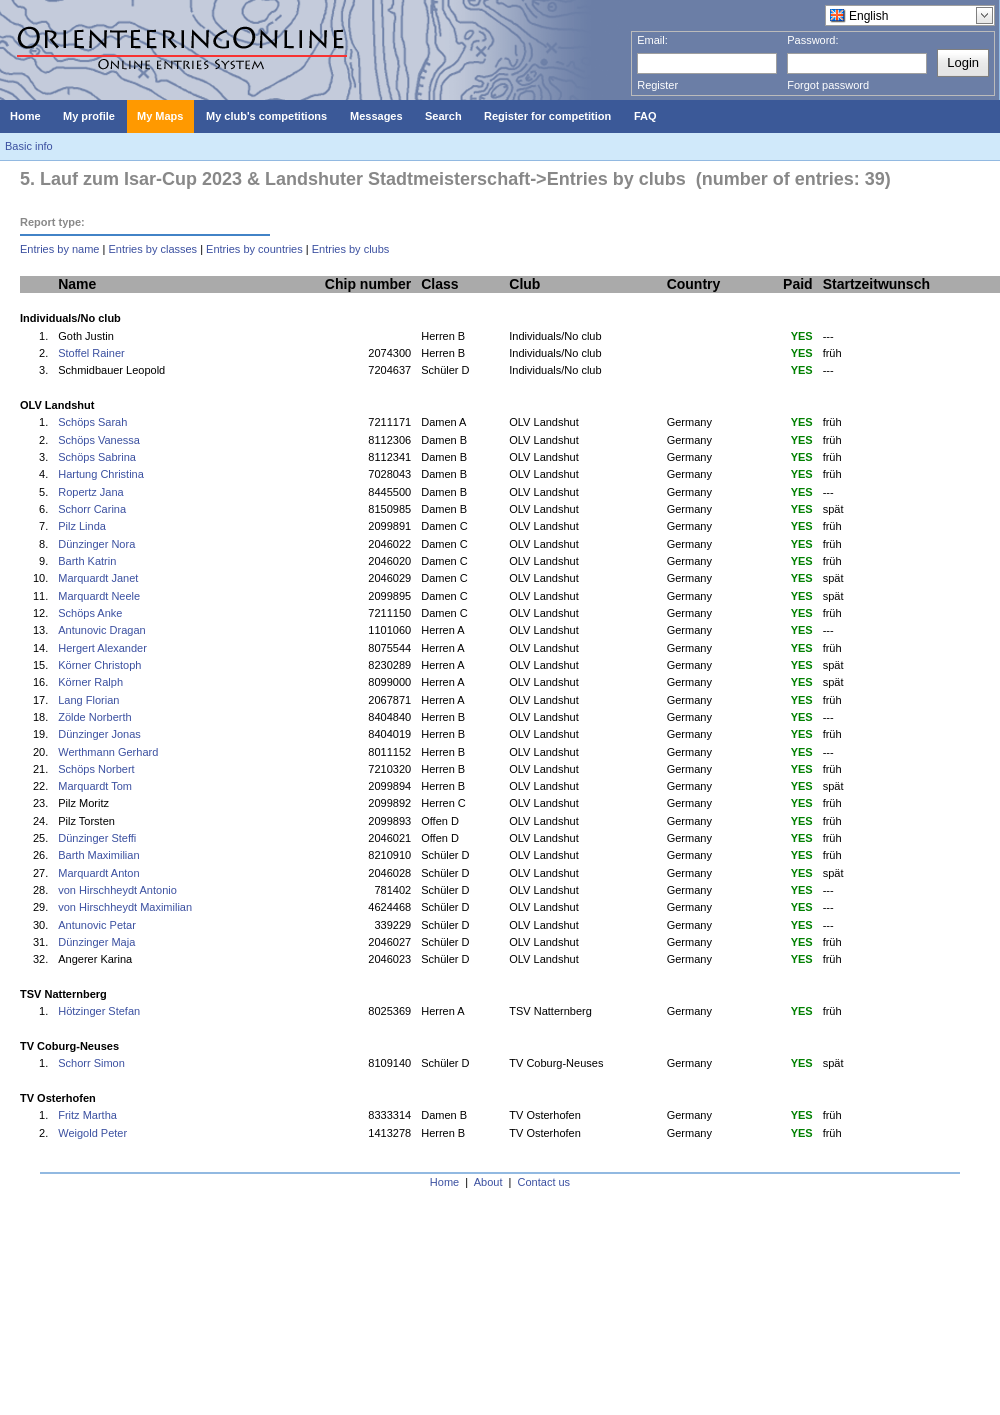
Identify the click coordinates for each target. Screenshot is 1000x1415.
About (488, 1182)
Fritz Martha (87, 1115)
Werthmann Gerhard (108, 752)
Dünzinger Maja (96, 942)
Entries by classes (152, 249)
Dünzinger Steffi (97, 838)
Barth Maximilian (98, 855)
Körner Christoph (99, 665)
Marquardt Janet (98, 578)
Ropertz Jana (90, 492)
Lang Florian (88, 700)
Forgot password (828, 85)
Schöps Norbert (96, 769)
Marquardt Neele (99, 596)
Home (444, 1182)
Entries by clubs (351, 249)
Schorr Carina (92, 509)
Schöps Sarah (92, 422)
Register (657, 85)
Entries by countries (254, 249)
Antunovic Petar (97, 925)
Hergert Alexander (102, 648)
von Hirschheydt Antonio (117, 890)
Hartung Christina (101, 474)
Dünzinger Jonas (99, 734)
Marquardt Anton (98, 873)
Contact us (544, 1182)
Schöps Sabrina (97, 457)
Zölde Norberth (94, 717)
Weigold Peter (92, 1133)
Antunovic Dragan (101, 630)
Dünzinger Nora (96, 544)
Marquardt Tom (95, 786)
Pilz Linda (82, 526)
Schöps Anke (90, 613)
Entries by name (59, 249)
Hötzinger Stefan (99, 1011)
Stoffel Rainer (91, 353)
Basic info (29, 146)
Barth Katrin (87, 561)
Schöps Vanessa (99, 440)
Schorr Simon (91, 1063)
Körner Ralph (90, 682)
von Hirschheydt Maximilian (125, 907)
